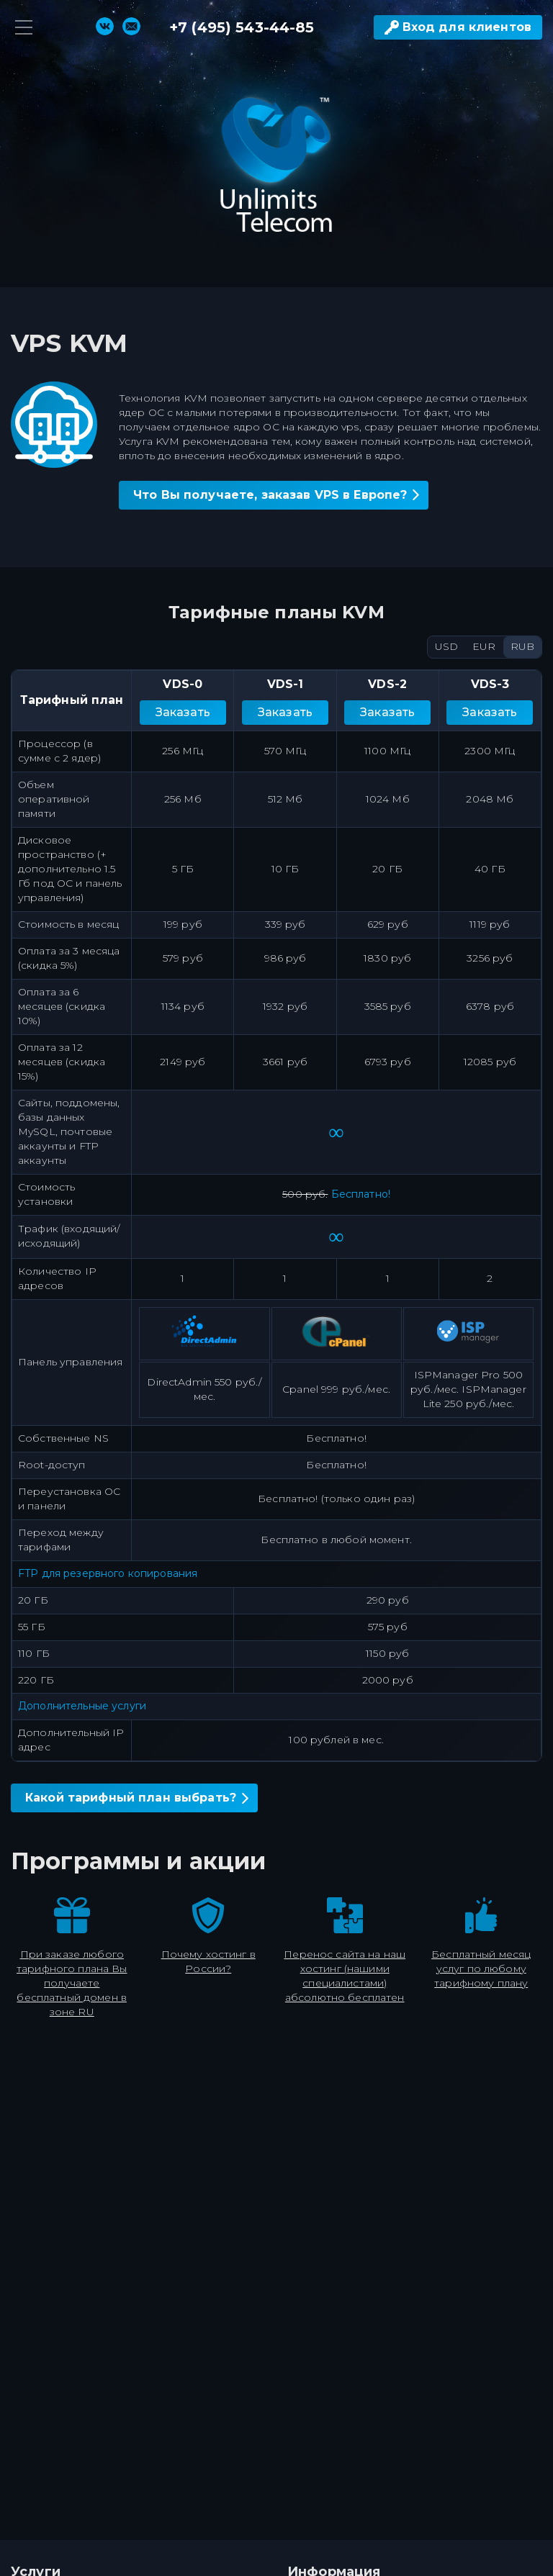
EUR (483, 646)
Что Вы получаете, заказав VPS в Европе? (270, 495)
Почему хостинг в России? (208, 1961)
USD (446, 646)
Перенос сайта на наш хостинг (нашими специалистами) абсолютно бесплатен (344, 1976)
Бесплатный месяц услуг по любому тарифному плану (481, 1968)
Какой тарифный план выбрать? (130, 1797)
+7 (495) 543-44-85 (242, 27)
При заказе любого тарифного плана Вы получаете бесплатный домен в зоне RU (72, 1983)
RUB (522, 646)
